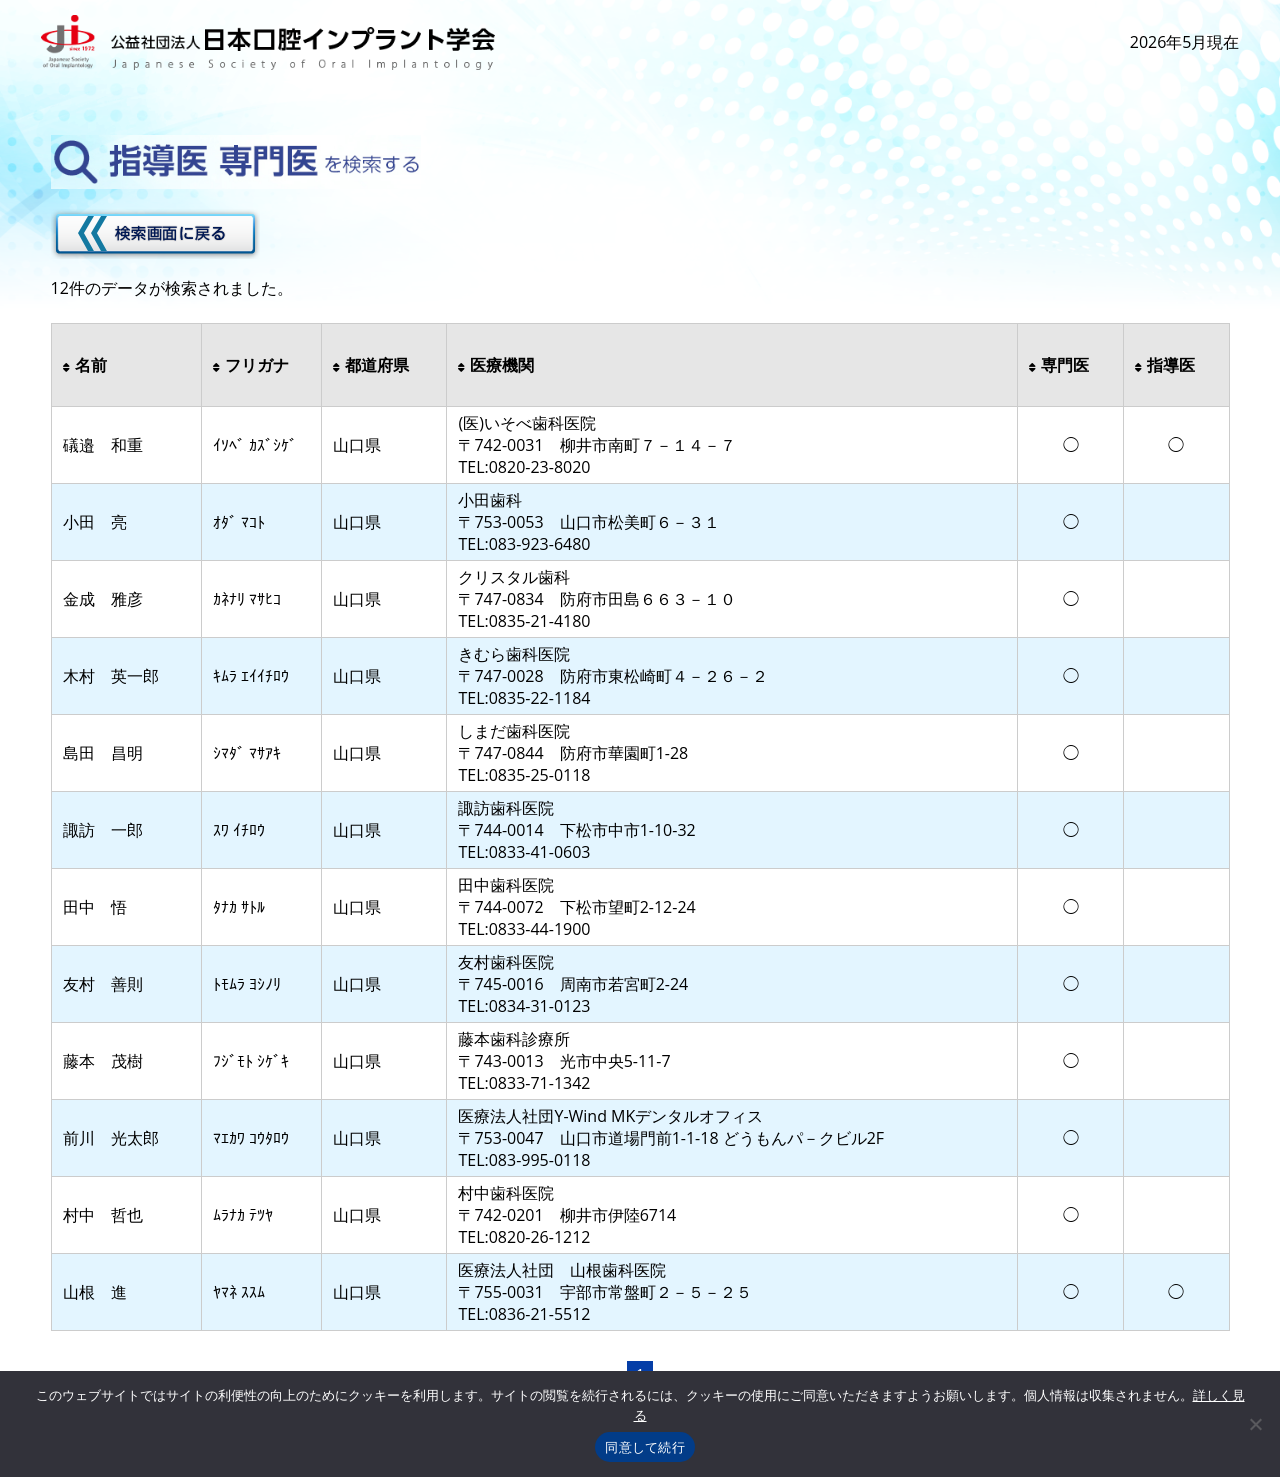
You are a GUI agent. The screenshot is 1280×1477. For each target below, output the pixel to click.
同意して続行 (645, 1447)
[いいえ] (1255, 1424)
